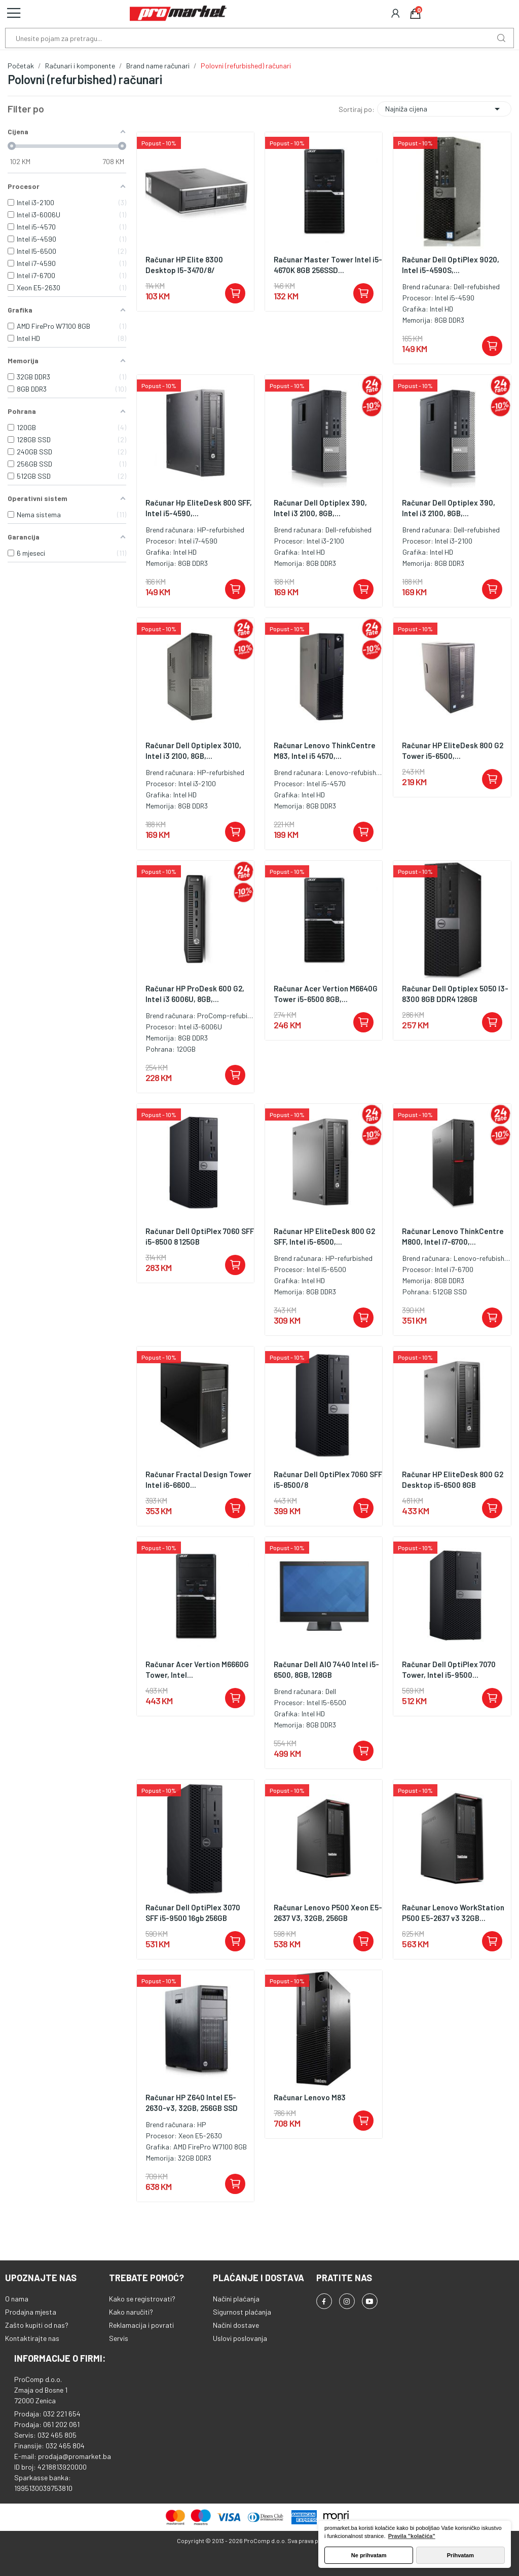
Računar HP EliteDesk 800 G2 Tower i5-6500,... (452, 750)
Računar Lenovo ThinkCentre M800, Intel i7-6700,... (453, 1236)
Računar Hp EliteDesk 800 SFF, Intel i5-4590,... (198, 508)
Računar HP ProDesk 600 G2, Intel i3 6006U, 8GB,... (194, 994)
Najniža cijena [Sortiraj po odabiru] (444, 109)
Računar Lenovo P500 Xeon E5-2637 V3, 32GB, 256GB (328, 1913)
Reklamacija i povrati (141, 2325)
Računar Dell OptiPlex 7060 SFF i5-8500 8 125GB (199, 1236)
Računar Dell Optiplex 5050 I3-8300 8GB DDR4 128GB (455, 994)
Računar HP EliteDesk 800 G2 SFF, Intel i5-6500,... (324, 1236)
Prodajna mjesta (30, 2312)
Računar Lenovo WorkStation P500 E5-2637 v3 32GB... (453, 1913)
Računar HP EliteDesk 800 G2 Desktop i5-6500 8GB (452, 1479)
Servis (118, 2338)
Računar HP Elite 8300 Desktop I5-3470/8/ (184, 265)
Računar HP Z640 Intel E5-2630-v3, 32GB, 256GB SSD (191, 2102)
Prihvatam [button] (460, 2555)
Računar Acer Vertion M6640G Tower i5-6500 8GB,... (326, 994)
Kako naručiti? (131, 2312)
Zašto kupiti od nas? (36, 2325)
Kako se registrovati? (142, 2298)
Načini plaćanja (236, 2298)
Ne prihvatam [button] (369, 2555)
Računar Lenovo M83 (310, 2097)
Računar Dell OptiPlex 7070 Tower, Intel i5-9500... (449, 1669)
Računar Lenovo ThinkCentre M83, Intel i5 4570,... (325, 750)
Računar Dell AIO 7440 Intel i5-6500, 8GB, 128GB (326, 1669)
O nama (16, 2298)
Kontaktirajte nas (32, 2338)
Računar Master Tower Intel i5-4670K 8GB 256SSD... (328, 265)
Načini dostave (236, 2325)
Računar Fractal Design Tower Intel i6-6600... (198, 1479)
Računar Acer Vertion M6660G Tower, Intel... (197, 1669)
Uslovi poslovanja (240, 2338)
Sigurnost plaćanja (242, 2312)
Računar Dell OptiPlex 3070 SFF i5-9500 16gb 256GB (192, 1913)
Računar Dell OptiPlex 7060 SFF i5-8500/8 (328, 1479)
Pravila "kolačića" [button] (411, 2536)
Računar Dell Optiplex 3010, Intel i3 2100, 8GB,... (193, 750)
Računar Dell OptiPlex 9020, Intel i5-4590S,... (450, 265)
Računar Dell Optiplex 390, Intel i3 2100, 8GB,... (320, 508)
